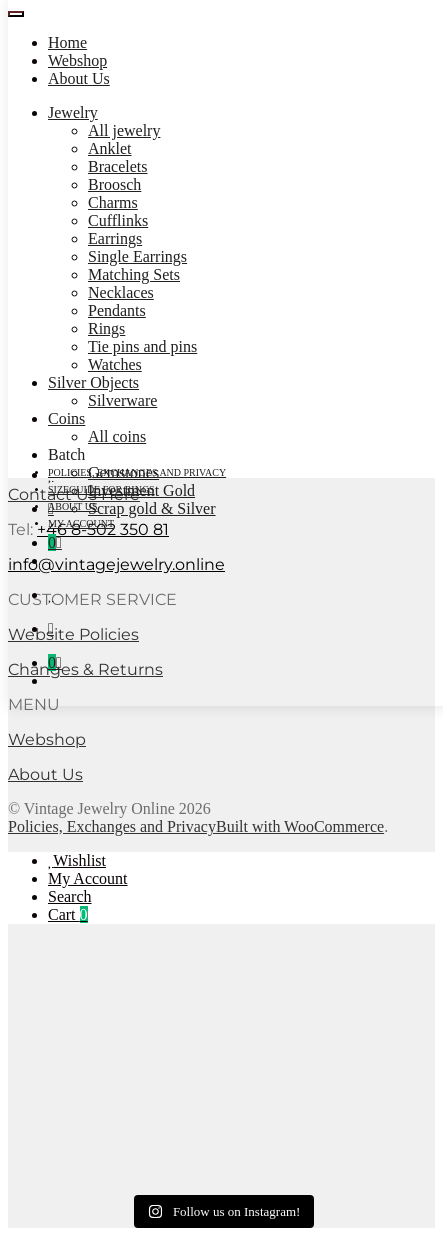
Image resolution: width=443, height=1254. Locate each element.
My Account (88, 878)
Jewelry (73, 112)
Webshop (77, 60)
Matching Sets (134, 274)
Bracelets (118, 166)
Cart (68, 914)
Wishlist (79, 860)
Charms (113, 202)
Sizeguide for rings (101, 489)
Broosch (114, 184)
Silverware (122, 400)
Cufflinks (118, 220)
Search (70, 896)
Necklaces (121, 292)
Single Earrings (137, 256)
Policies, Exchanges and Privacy (137, 472)
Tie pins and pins (142, 346)
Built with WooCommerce (300, 826)
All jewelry (124, 130)
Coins (66, 418)
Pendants (117, 310)
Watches (115, 364)
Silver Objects (93, 382)
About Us (79, 78)
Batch (66, 454)
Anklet (110, 148)
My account (81, 523)
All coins (117, 436)
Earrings (115, 238)
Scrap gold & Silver (152, 508)
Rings (106, 328)
